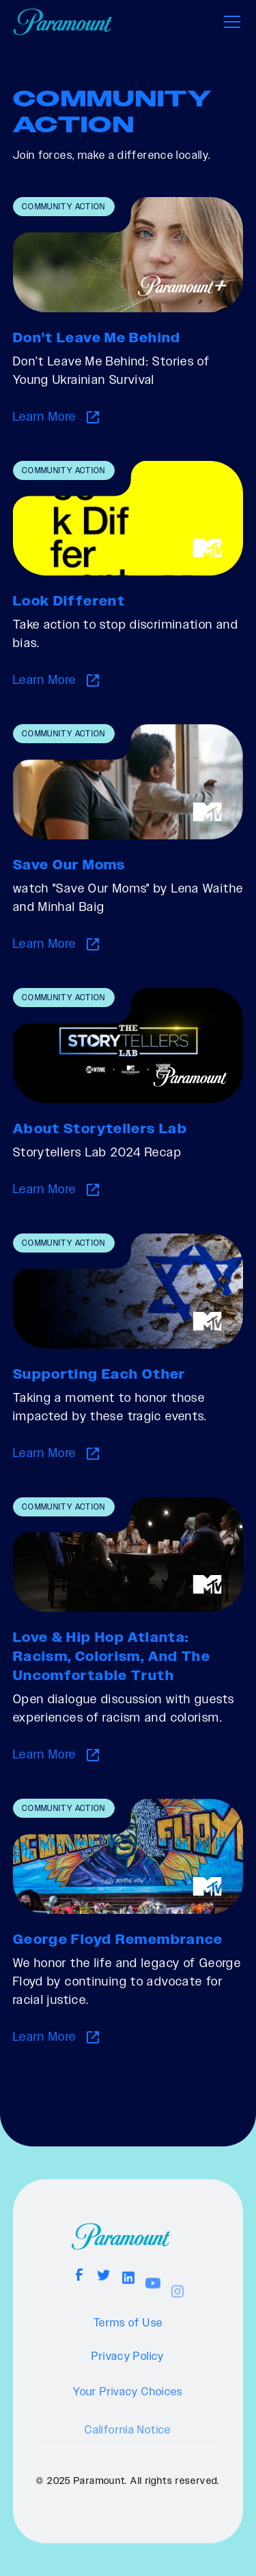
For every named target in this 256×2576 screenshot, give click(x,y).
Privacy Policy (127, 2371)
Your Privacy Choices (128, 2414)
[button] (229, 21)
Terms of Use (128, 2331)
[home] (62, 21)
